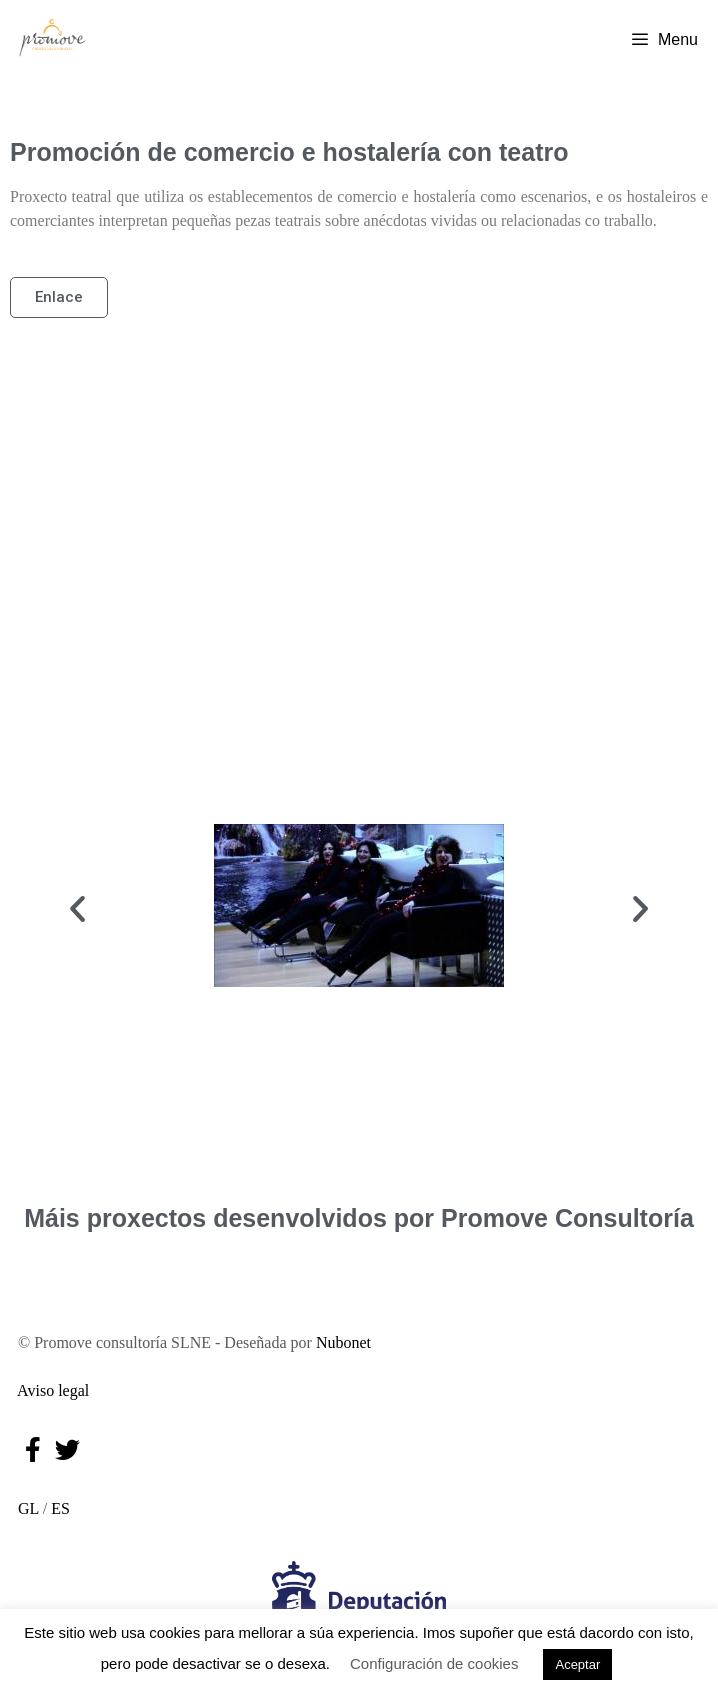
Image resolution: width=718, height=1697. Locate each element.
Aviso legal (49, 1390)
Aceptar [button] (577, 1664)
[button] (77, 908)
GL (24, 1508)
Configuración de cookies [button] (434, 1663)
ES (60, 1508)
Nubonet (343, 1342)
